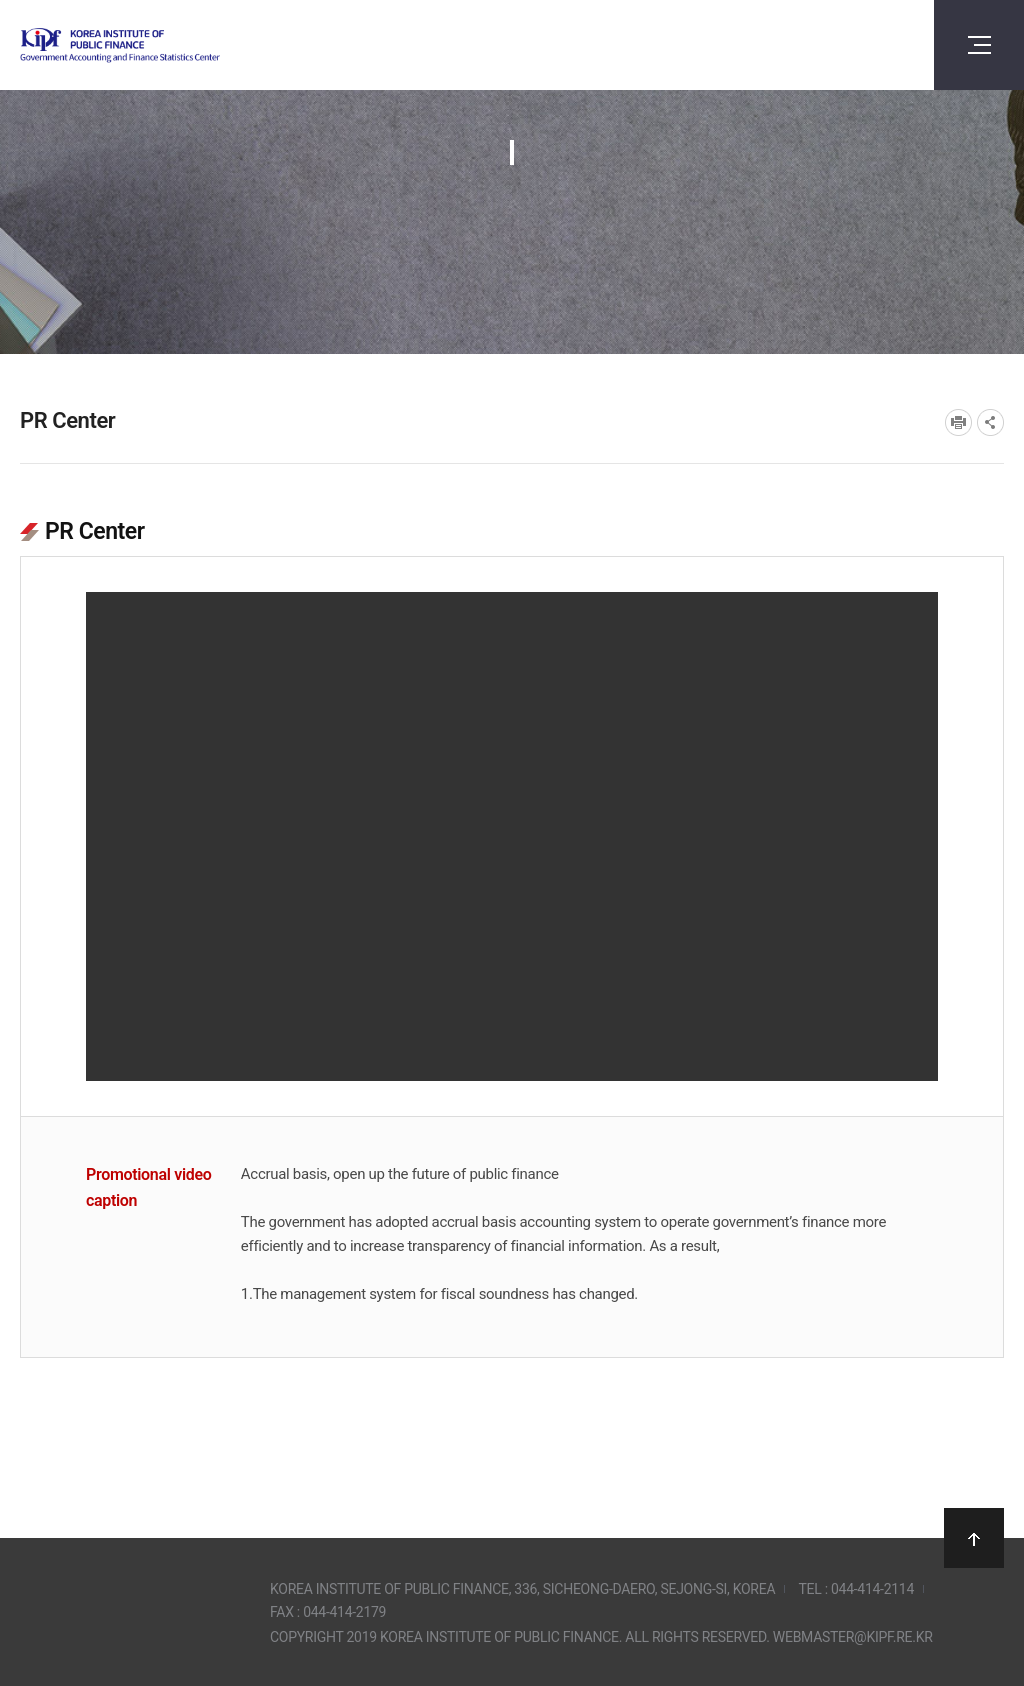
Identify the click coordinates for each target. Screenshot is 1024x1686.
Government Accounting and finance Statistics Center (173, 45)
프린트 (958, 422)
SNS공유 (990, 422)
